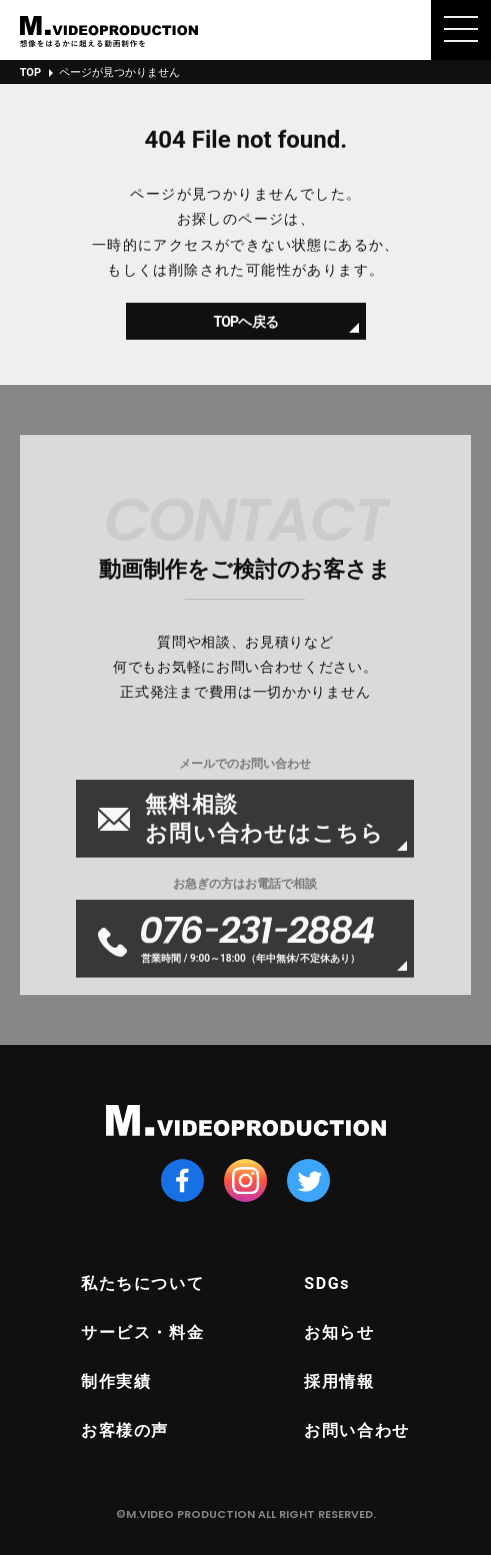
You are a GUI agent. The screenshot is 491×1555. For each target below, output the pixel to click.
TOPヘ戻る (245, 329)
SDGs (327, 1283)
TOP (30, 72)
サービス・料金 (142, 1332)
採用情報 (339, 1381)
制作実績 (116, 1381)
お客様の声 (125, 1430)
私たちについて (142, 1283)
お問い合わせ (357, 1430)
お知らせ (339, 1332)
